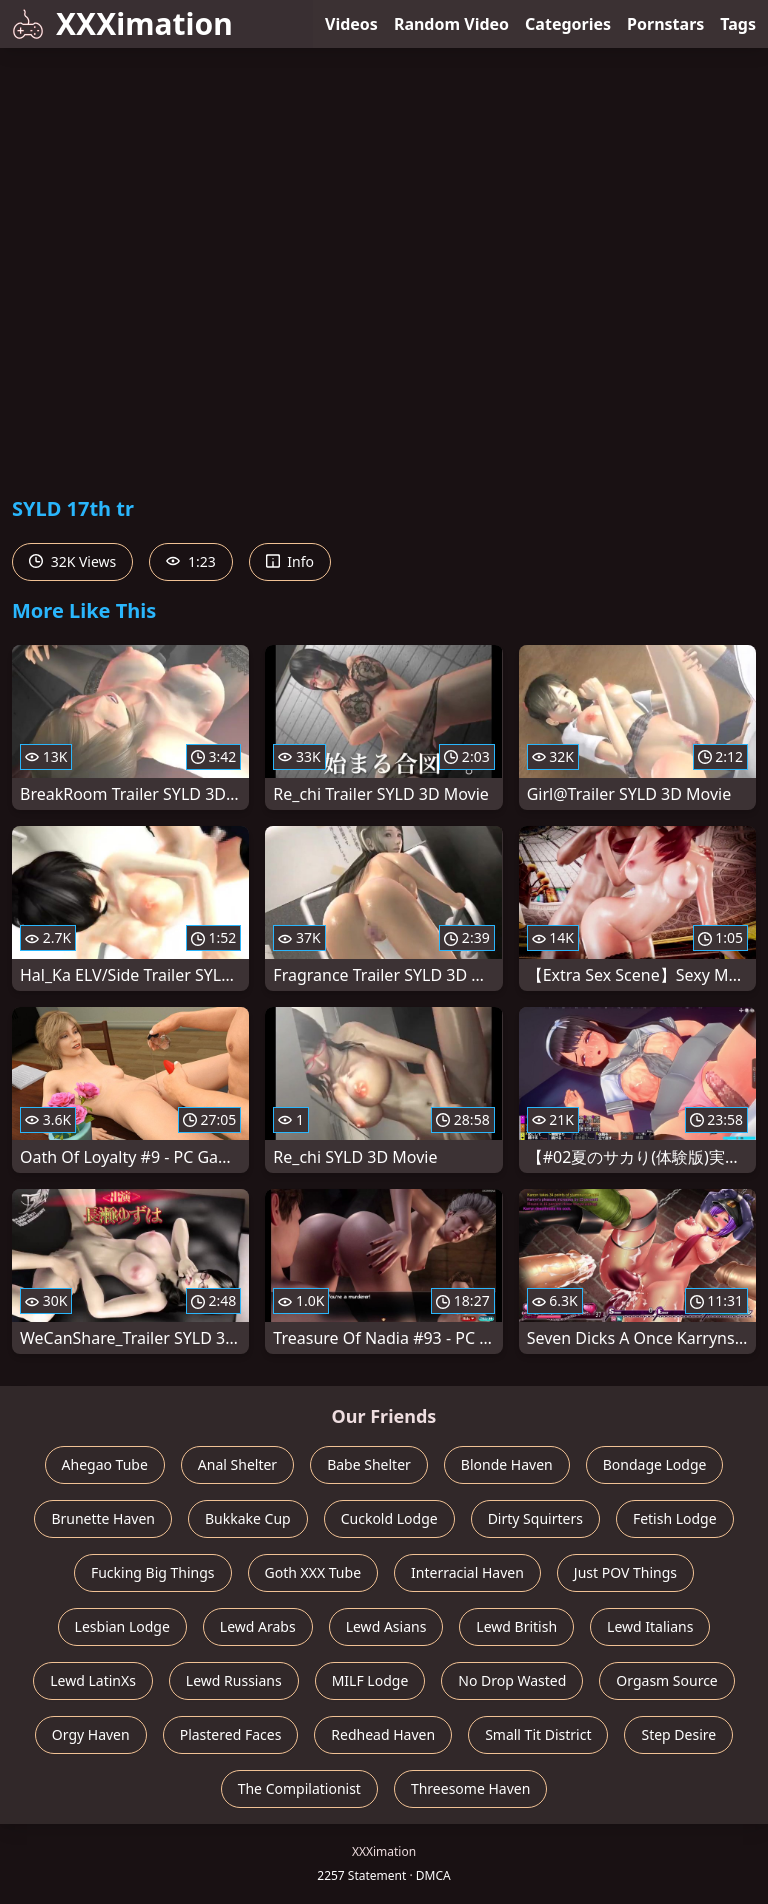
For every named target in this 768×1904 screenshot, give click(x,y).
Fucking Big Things (153, 1572)
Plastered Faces (231, 1734)
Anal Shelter (237, 1464)
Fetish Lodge (675, 1518)
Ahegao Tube (105, 1464)
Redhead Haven (383, 1734)
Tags (738, 24)
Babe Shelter (369, 1464)
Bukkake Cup (248, 1518)
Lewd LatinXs (93, 1680)
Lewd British (516, 1626)
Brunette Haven (103, 1518)
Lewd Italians (650, 1626)
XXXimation (122, 23)
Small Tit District (538, 1734)
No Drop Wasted (512, 1680)
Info (290, 561)
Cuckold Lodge (389, 1518)
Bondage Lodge (655, 1464)
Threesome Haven (470, 1788)
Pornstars (665, 24)
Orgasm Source (666, 1680)
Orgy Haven (91, 1734)
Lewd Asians (386, 1626)
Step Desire (678, 1734)
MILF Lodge (370, 1680)
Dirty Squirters (535, 1518)
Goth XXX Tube (313, 1572)
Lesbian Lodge (122, 1626)
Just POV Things (625, 1572)
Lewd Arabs (258, 1626)
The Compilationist (299, 1788)
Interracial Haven (467, 1572)
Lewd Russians (234, 1680)
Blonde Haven (507, 1464)
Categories (568, 24)
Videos (351, 24)
